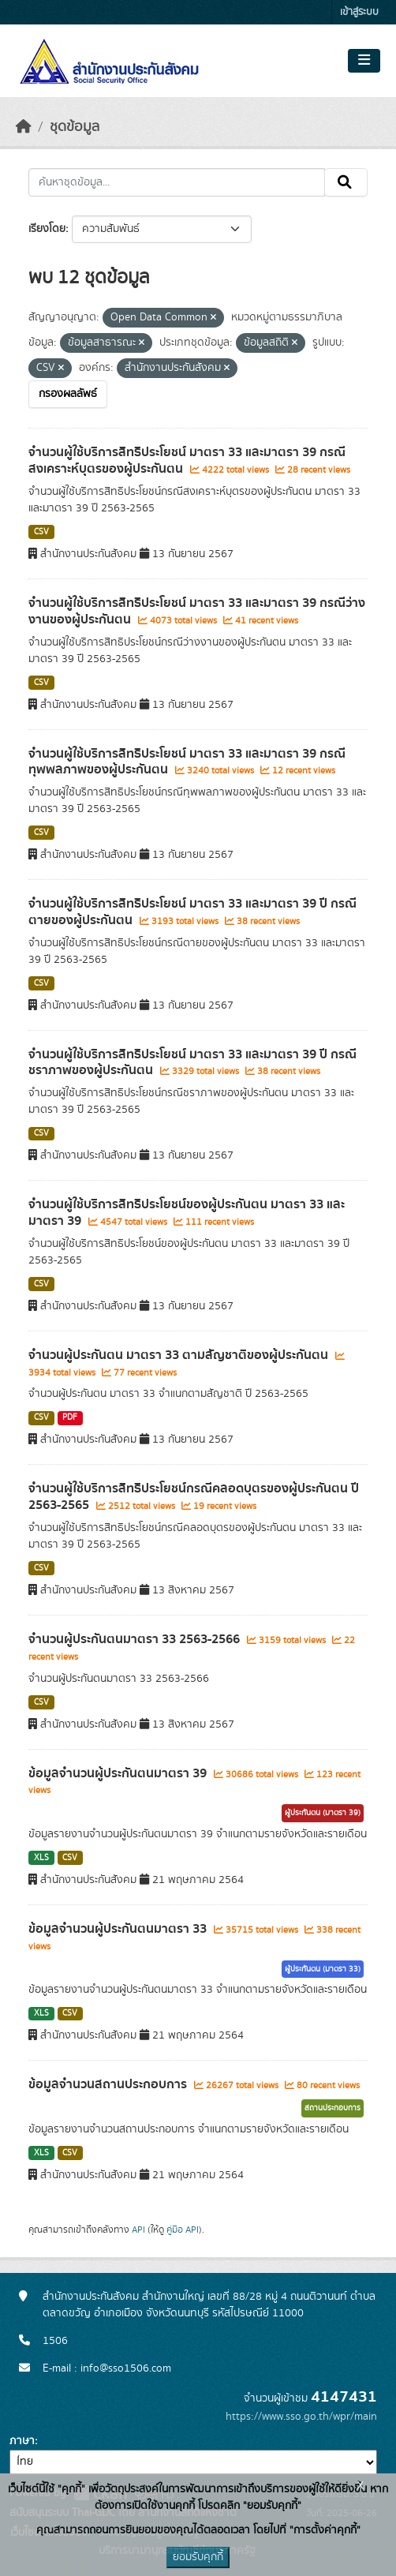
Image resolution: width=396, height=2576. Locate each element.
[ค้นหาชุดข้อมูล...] (176, 182)
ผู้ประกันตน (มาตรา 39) (323, 1812)
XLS (41, 1858)
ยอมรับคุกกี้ (198, 2557)
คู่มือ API (182, 2229)
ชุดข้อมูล (74, 127)
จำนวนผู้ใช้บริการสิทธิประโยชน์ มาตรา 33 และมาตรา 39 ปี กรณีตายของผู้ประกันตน (192, 911)
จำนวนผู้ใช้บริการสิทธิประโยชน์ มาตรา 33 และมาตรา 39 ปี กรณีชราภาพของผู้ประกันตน (192, 1062)
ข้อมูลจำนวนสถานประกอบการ (109, 2084)
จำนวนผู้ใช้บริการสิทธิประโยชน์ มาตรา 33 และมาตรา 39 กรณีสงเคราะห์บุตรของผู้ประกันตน (187, 460)
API (138, 2229)
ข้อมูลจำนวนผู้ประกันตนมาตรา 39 (119, 1773)
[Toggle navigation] (364, 61)
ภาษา (22, 2441)
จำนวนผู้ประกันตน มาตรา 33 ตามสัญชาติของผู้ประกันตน (179, 1355)
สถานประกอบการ (332, 2108)
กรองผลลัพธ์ (68, 394)
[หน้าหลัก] (24, 127)
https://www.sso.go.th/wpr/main (301, 2416)
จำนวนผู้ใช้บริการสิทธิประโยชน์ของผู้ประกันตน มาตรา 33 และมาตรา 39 (186, 1212)
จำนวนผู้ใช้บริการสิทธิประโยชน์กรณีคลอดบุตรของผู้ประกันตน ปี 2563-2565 (193, 1496)
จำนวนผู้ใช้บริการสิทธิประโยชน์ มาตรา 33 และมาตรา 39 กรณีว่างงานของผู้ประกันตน (196, 611)
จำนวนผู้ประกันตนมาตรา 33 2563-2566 (135, 1639)
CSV (41, 532)
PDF (69, 1417)
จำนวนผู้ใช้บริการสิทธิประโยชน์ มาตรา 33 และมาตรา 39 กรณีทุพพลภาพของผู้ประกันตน (187, 762)
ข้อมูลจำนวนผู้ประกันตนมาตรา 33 (119, 1929)
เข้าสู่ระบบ (359, 12)
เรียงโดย (46, 229)
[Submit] (346, 182)
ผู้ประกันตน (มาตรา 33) (323, 1969)
